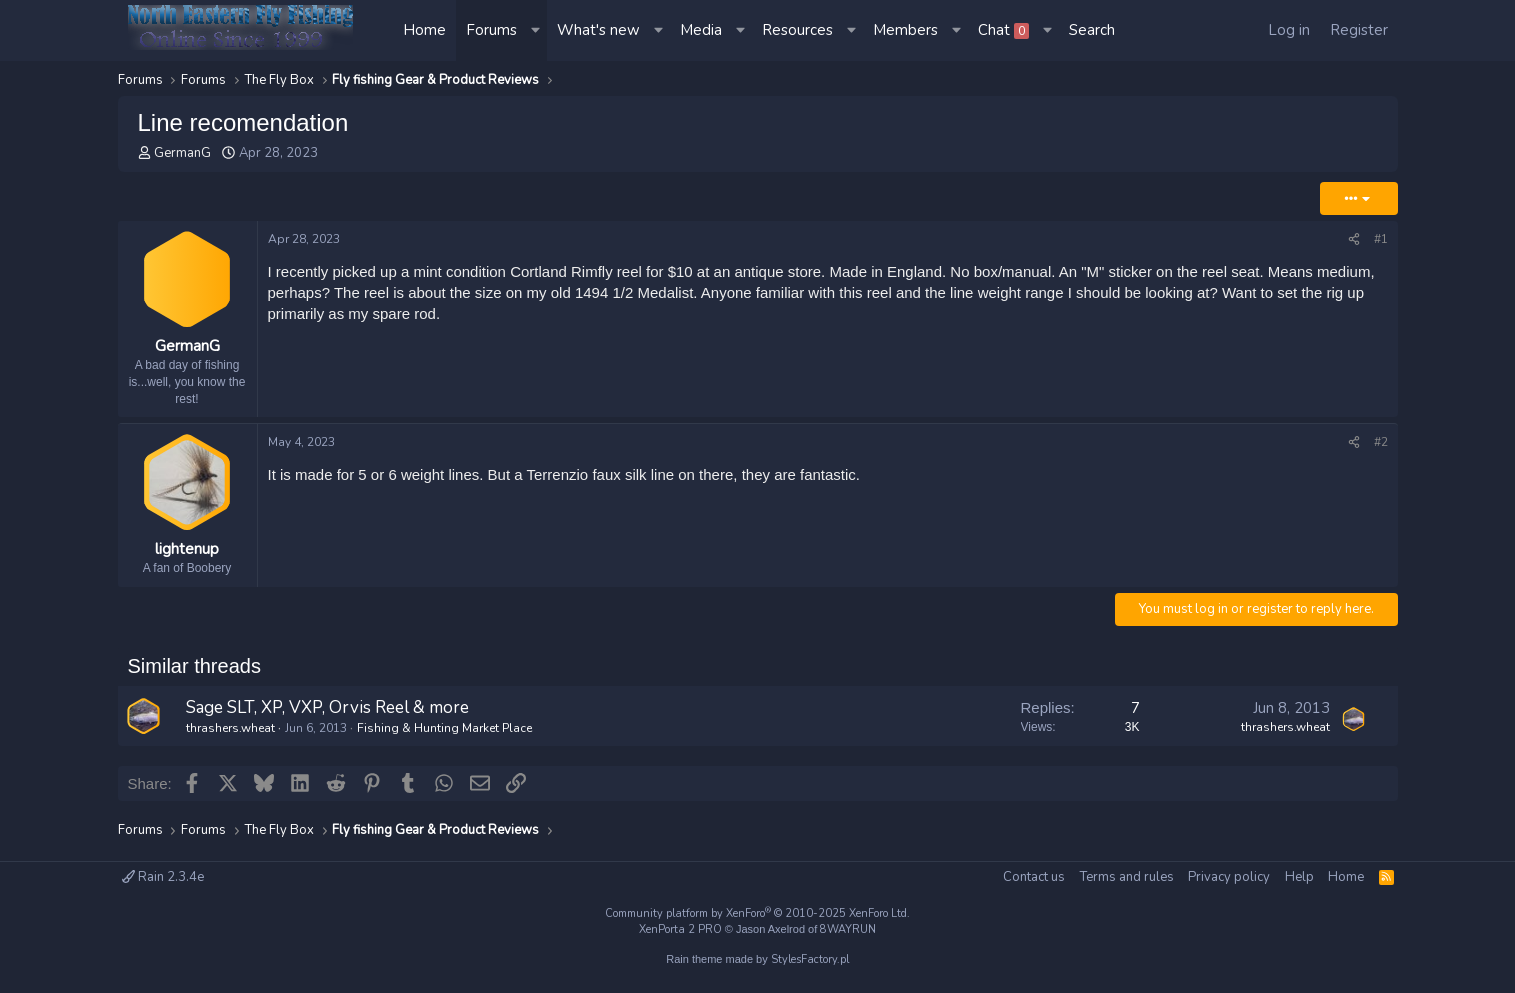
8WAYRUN (848, 929)
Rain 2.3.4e (163, 877)
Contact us (1034, 877)
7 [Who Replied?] (1135, 708)
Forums (491, 30)
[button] (537, 30)
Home (424, 30)
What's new (598, 30)
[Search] (1092, 30)
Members (905, 30)
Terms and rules (1127, 877)
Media (701, 30)
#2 (1381, 442)
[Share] (1354, 239)
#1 (1381, 239)
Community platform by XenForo (757, 913)
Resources (797, 30)
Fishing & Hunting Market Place (444, 728)
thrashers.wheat (230, 728)
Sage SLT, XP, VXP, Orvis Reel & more (327, 707)
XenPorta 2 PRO (680, 929)
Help (1299, 877)
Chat (1003, 30)
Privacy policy (1229, 877)
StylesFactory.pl (810, 959)
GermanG (182, 153)
